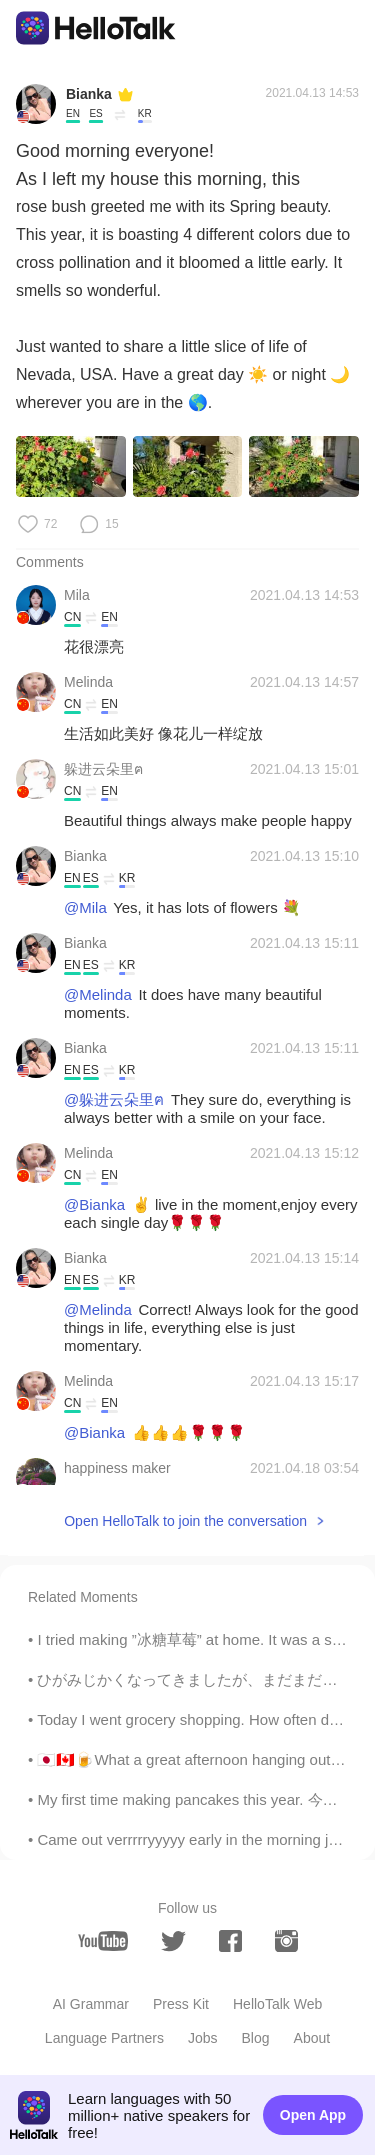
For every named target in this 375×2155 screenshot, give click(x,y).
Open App (313, 2115)
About (312, 2038)
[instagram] (286, 1941)
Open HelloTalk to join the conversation (185, 1521)
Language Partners (104, 2038)
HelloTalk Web (277, 2004)
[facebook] (230, 1941)
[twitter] (173, 1941)
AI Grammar (91, 2004)
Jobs (203, 2038)
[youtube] (103, 1941)
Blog (256, 2038)
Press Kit (181, 2004)
